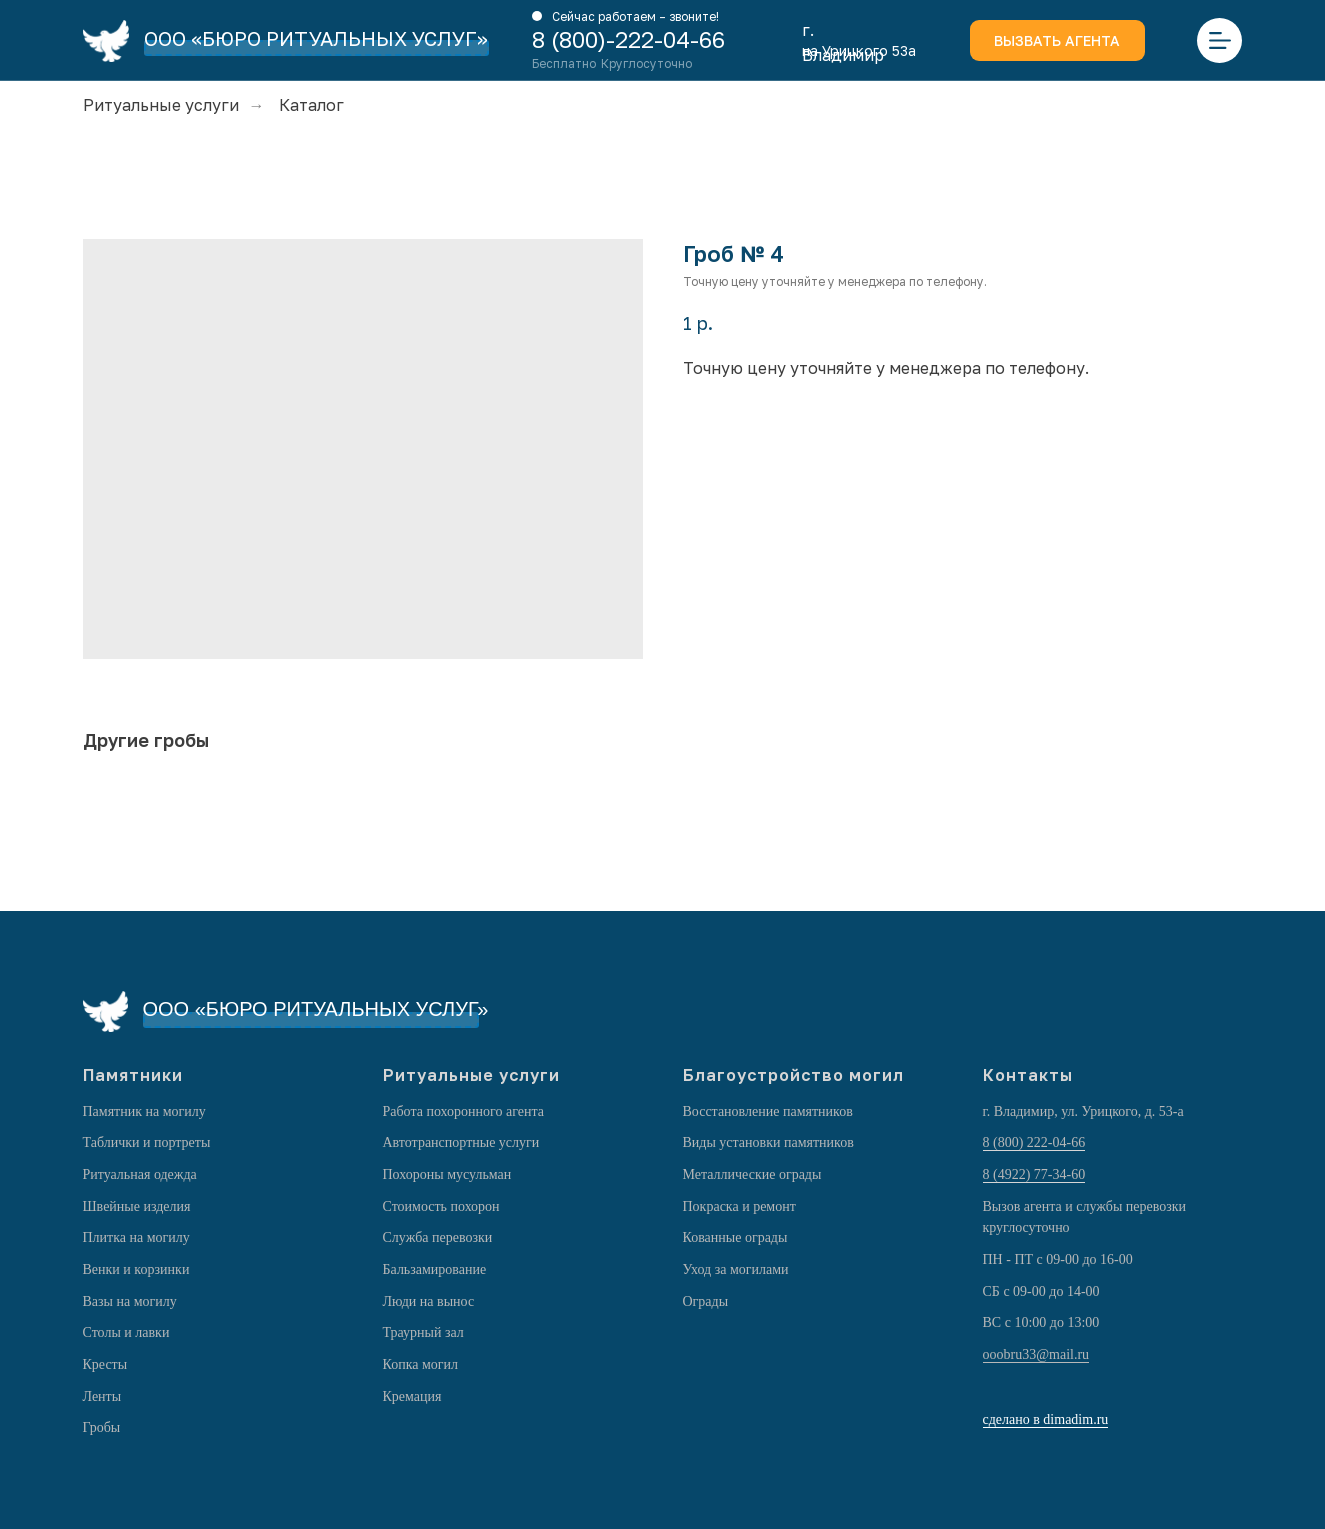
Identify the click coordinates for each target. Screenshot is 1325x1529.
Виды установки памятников (768, 1142)
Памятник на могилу (144, 1111)
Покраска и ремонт (739, 1206)
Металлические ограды (752, 1174)
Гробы (102, 1427)
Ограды (706, 1301)
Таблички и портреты (147, 1142)
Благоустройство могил (793, 1075)
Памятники (133, 1075)
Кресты (105, 1364)
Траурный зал (423, 1332)
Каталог (311, 105)
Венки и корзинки (136, 1269)
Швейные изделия (137, 1206)
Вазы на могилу (130, 1301)
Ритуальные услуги (161, 105)
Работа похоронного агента (463, 1111)
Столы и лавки (126, 1332)
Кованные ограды (735, 1237)
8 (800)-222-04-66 (628, 39)
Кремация (412, 1396)
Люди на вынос (429, 1301)
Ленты (102, 1396)
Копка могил (421, 1364)
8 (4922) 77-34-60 (1034, 1174)
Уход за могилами (736, 1269)
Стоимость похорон (441, 1206)
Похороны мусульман (447, 1174)
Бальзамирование (435, 1269)
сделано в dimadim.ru (1046, 1419)
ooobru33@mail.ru (1036, 1354)
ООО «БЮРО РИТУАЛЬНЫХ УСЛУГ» (316, 38)
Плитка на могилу (136, 1237)
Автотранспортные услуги (461, 1142)
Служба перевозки (438, 1237)
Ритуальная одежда (140, 1174)
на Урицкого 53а (859, 50)
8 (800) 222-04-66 (1034, 1142)
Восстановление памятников (768, 1111)
